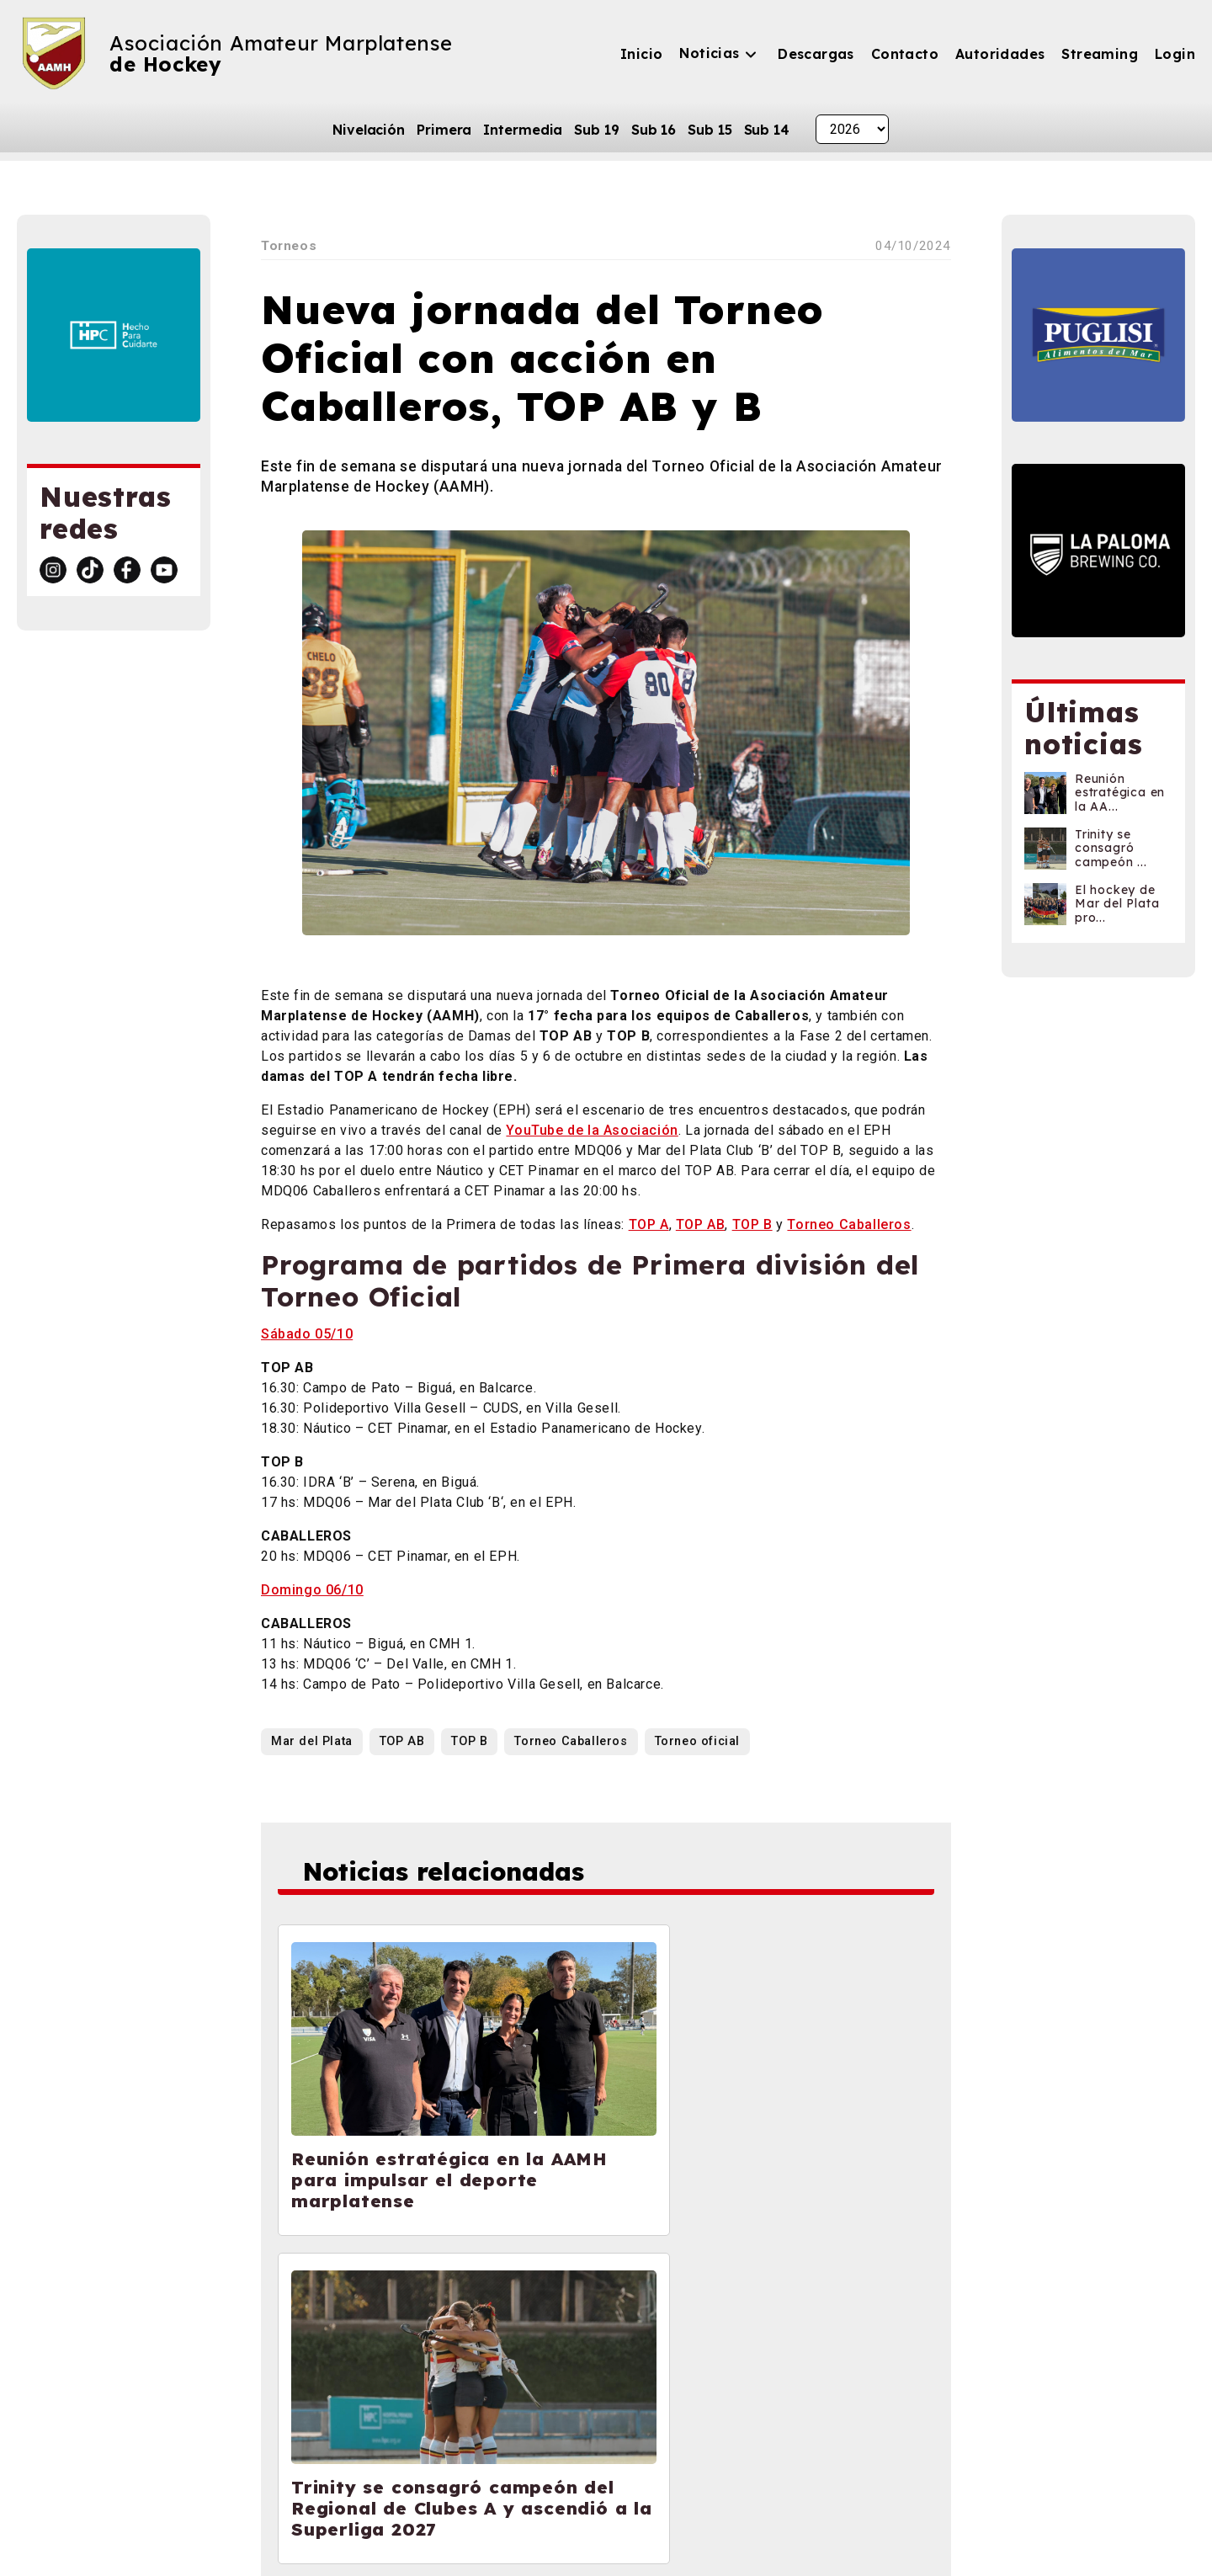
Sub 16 (653, 129)
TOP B (752, 1224)
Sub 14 (766, 129)
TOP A (649, 1224)
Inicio (641, 53)
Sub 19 (596, 129)
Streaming (1099, 53)
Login (1175, 53)
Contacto (904, 53)
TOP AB (701, 1224)
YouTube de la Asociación (592, 1130)
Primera (444, 129)
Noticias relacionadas (457, 1873)
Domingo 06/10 (312, 1590)
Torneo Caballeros (849, 1224)
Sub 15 (709, 129)
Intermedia (522, 129)
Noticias (709, 53)
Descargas (816, 53)
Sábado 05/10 (307, 1334)
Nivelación (368, 129)
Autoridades (1000, 53)
